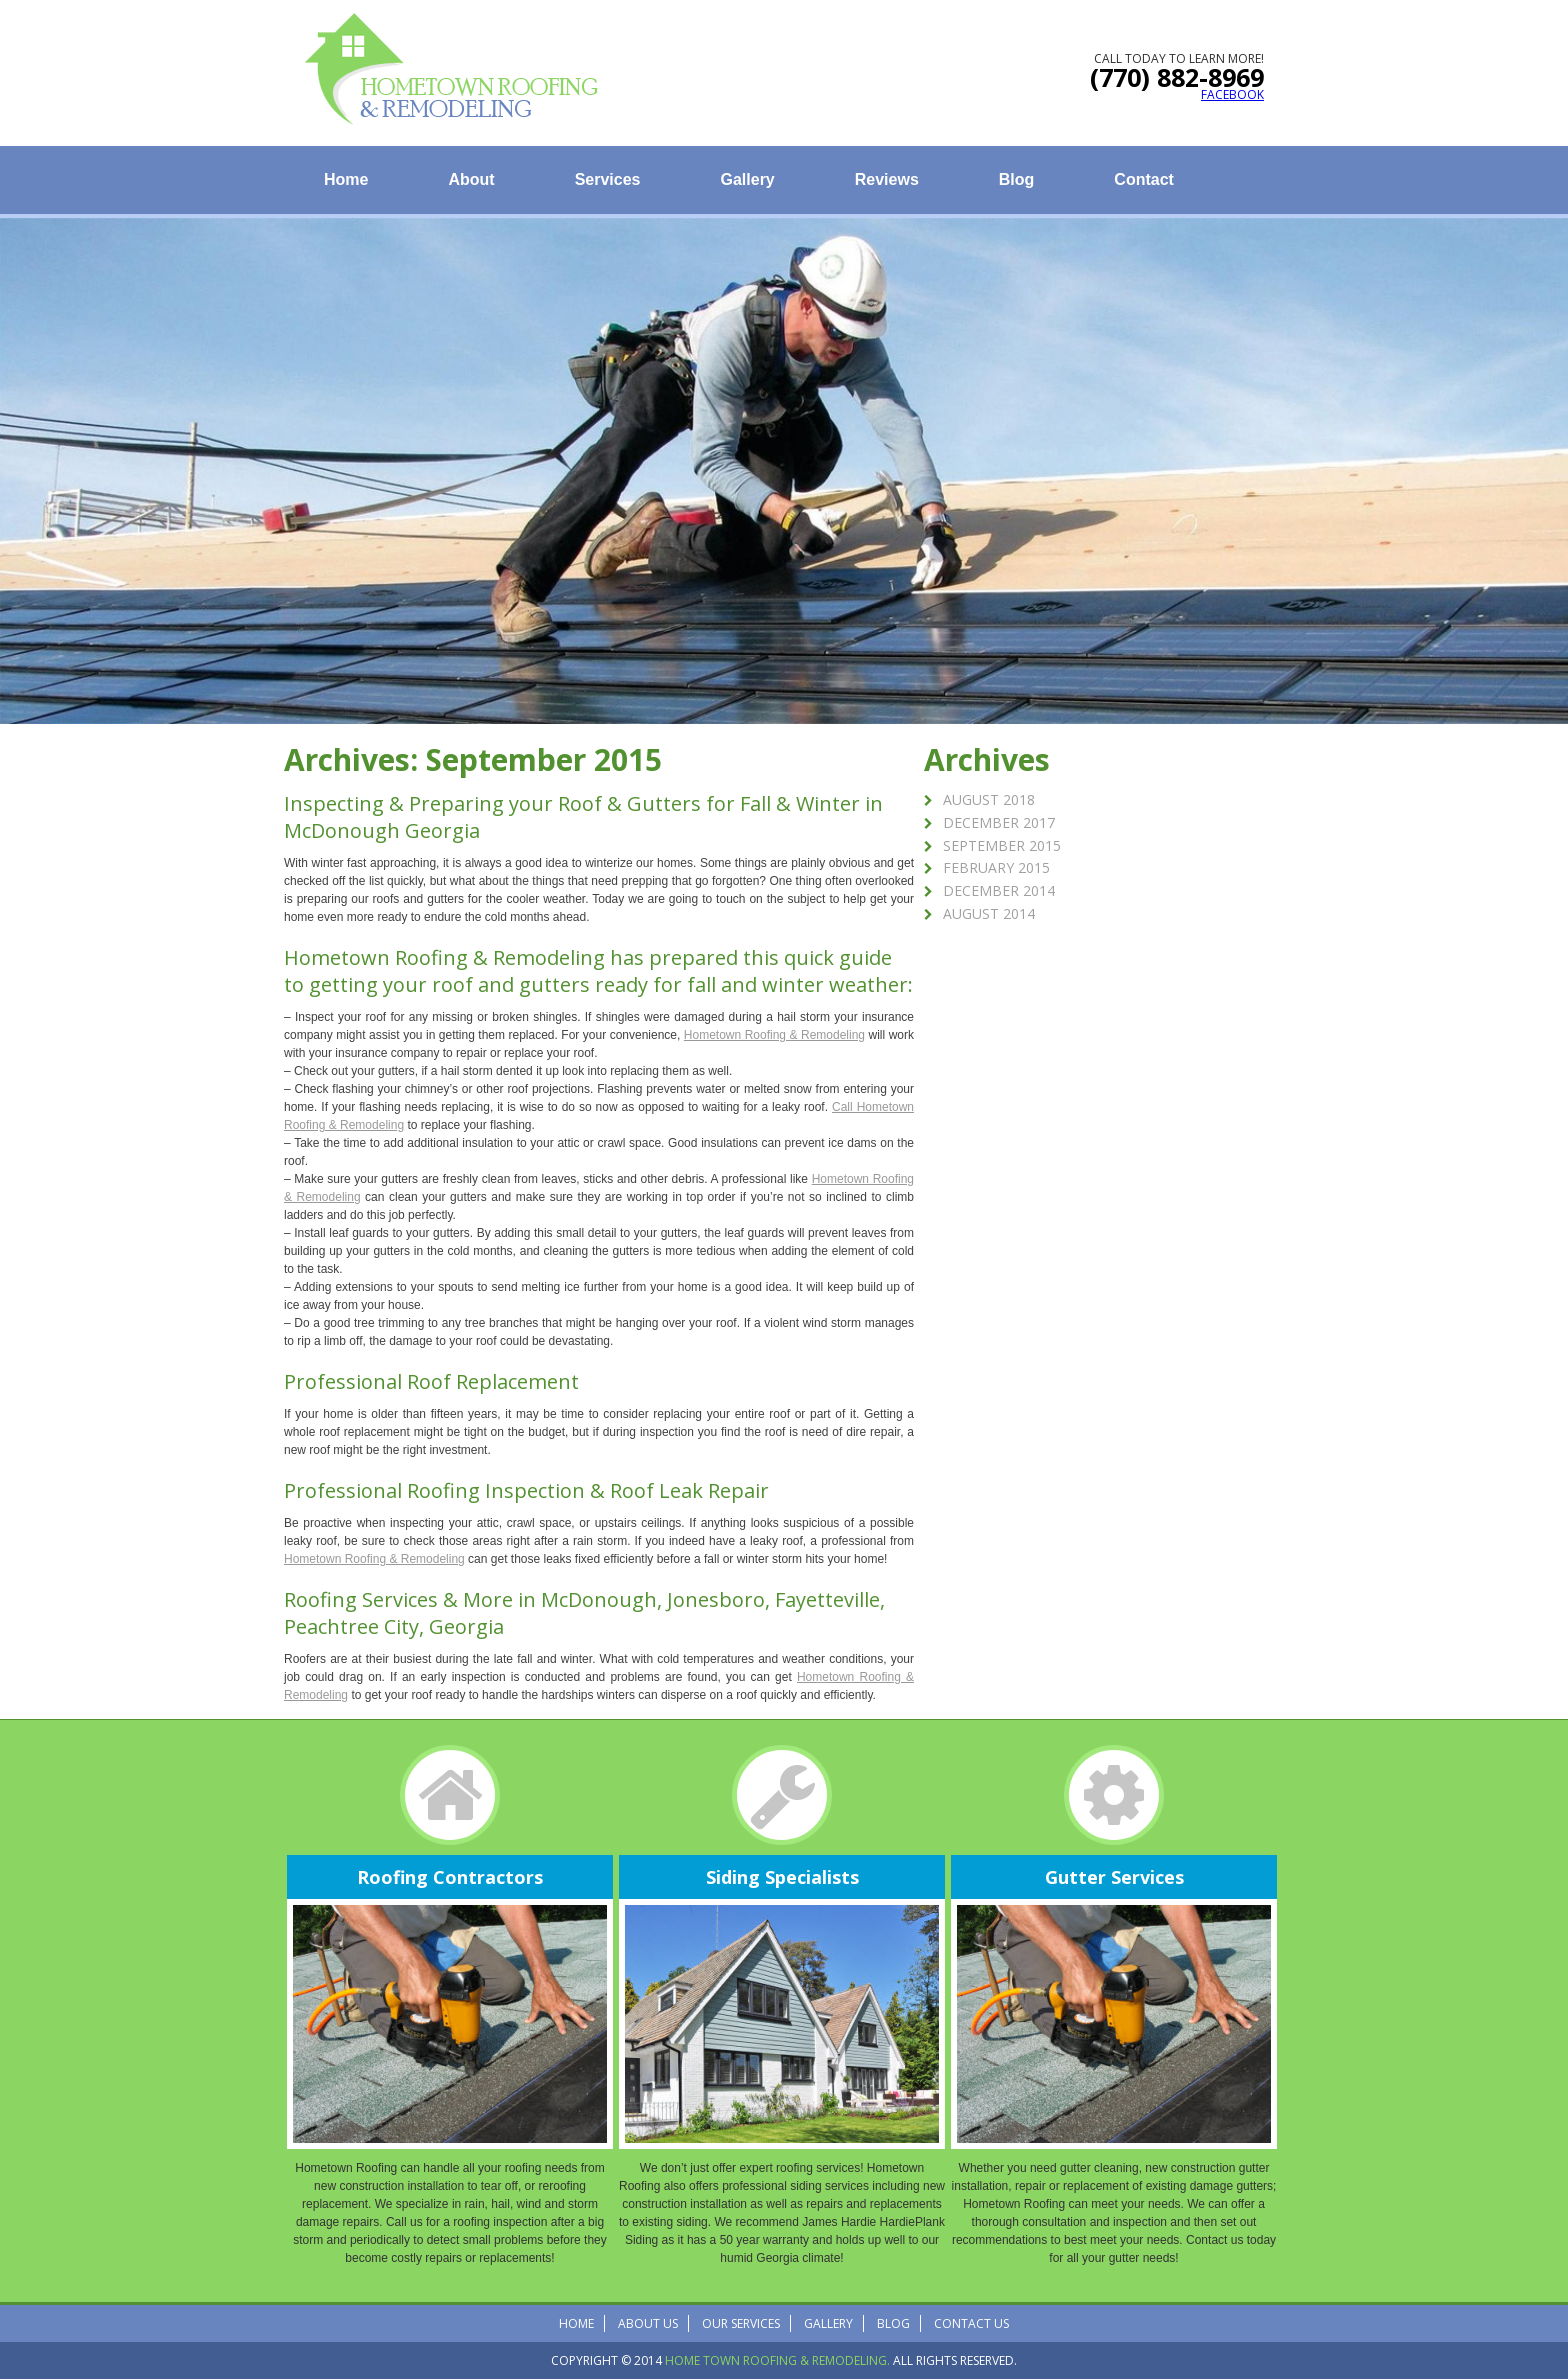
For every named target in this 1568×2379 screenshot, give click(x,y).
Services (608, 179)
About (471, 179)
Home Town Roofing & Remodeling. (777, 2360)
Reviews (887, 179)
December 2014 (999, 890)
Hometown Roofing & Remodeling (444, 957)
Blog (1017, 179)
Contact (1144, 179)
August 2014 (989, 913)
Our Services (741, 2323)
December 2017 (999, 822)
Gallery (748, 179)
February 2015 (996, 867)
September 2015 (1002, 845)
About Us (648, 2323)
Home (346, 179)
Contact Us (971, 2323)
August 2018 (989, 799)
